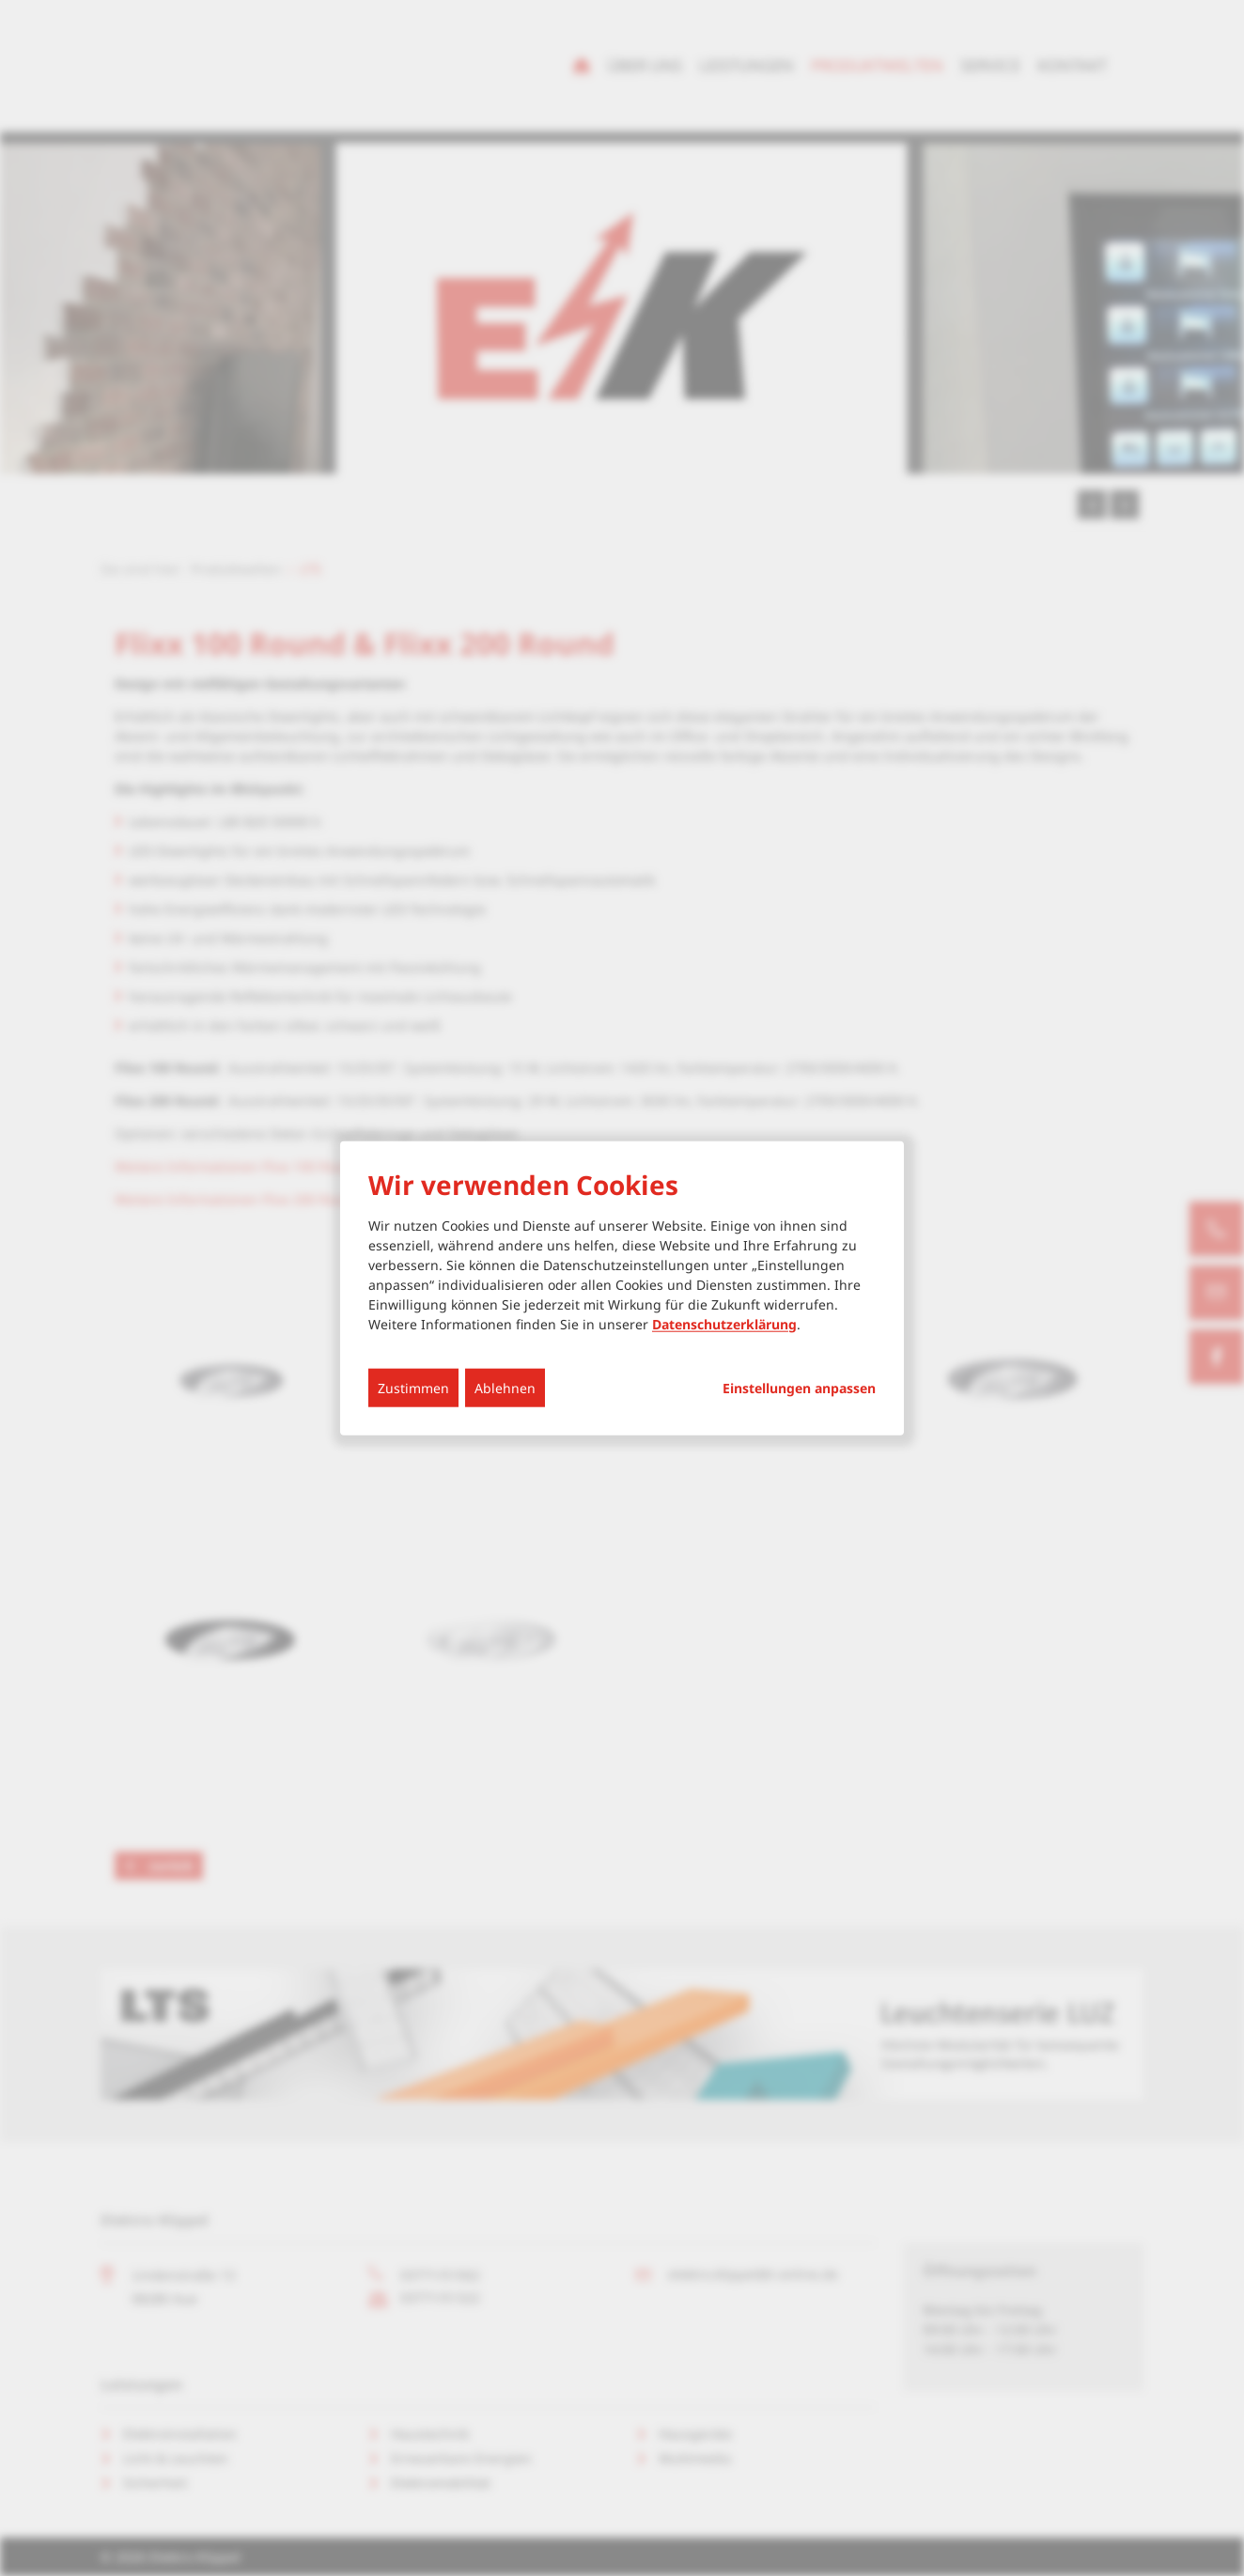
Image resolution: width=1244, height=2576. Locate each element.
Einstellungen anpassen (799, 1387)
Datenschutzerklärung (724, 1323)
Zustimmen (413, 1387)
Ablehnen (505, 1387)
